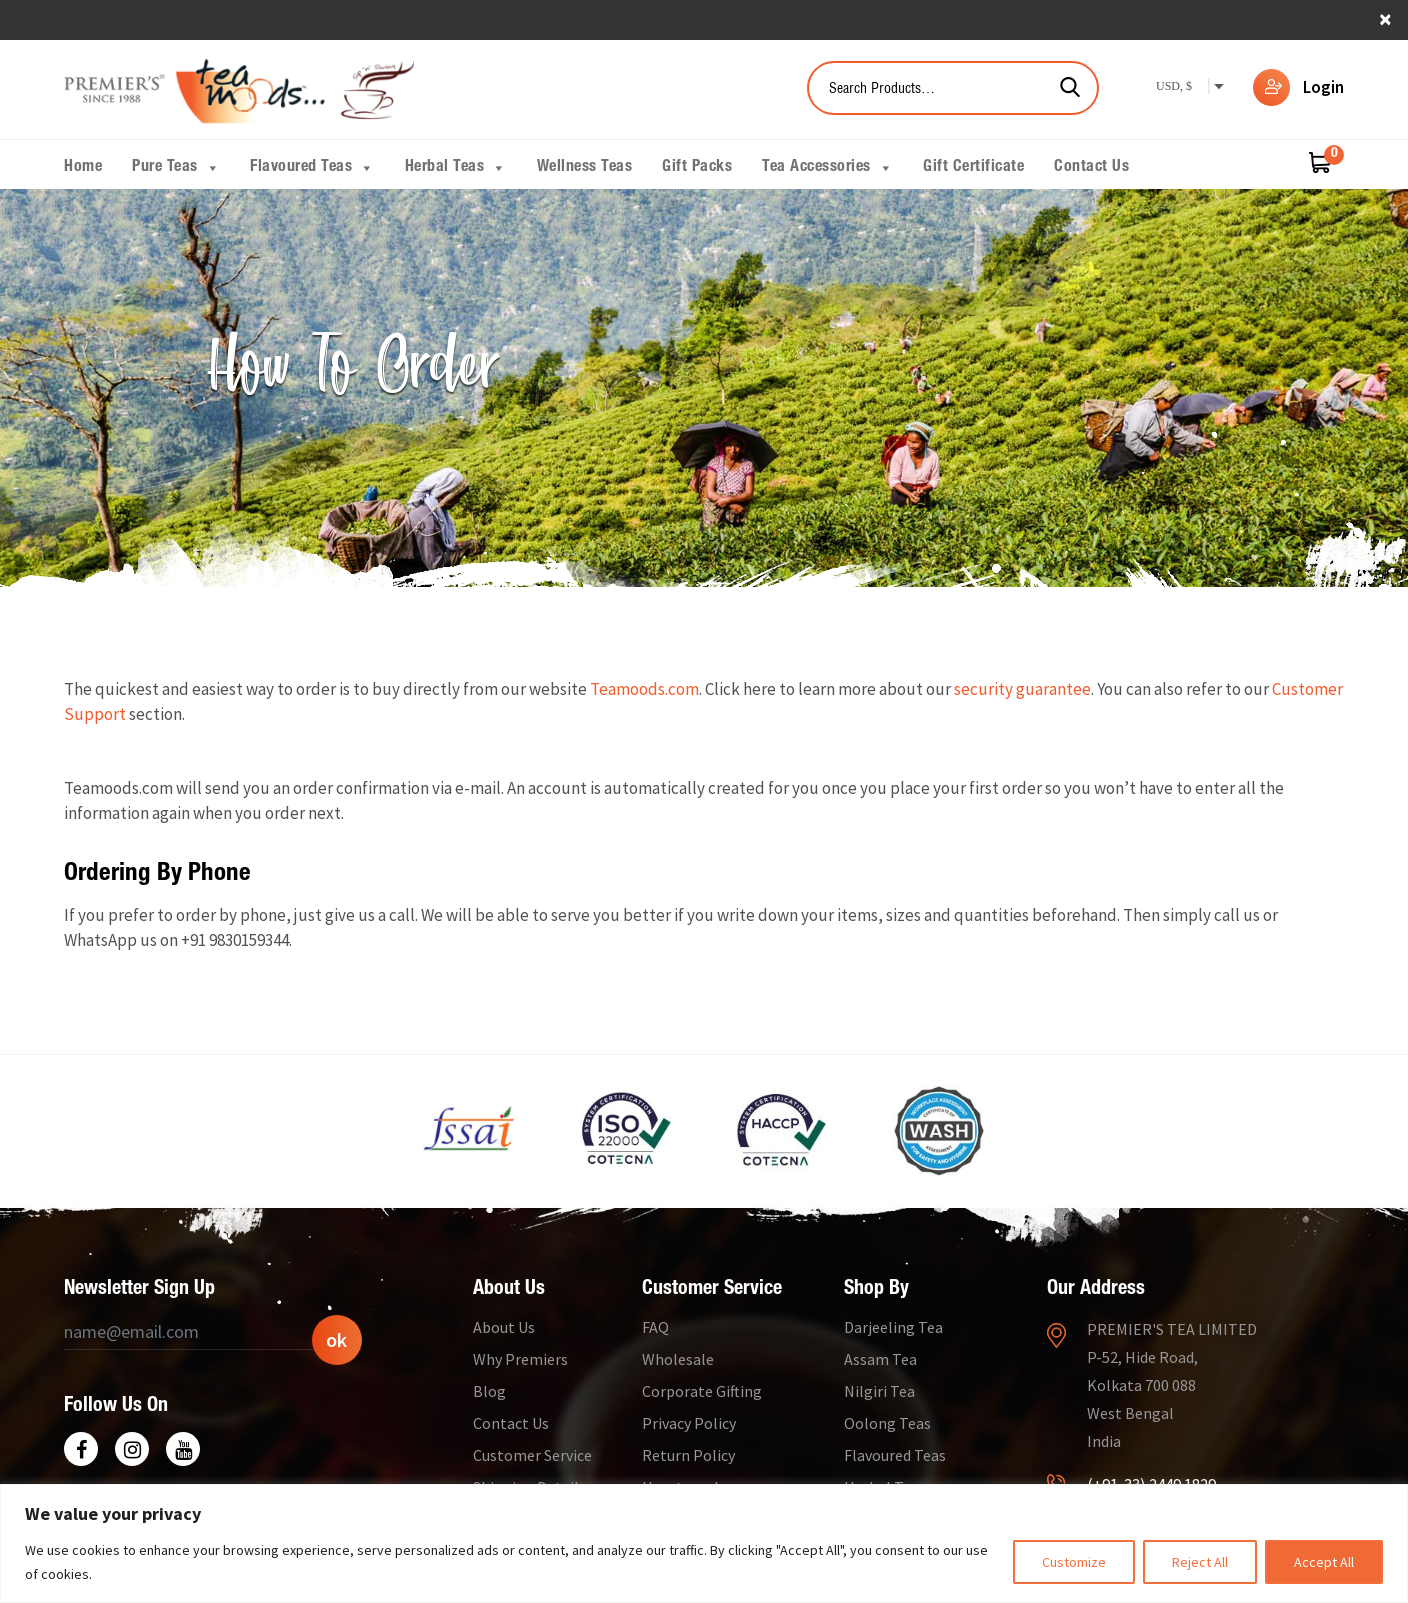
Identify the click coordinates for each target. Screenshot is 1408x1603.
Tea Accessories (827, 168)
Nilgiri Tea (879, 1391)
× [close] (1385, 18)
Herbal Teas (456, 168)
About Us (504, 1327)
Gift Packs (697, 168)
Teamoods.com (644, 689)
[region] (704, 1543)
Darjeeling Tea (893, 1327)
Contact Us (1091, 168)
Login (1323, 87)
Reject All (1200, 1562)
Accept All (1324, 1562)
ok (336, 1339)
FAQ (655, 1327)
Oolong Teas (887, 1423)
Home (83, 168)
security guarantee (1022, 689)
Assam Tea (880, 1359)
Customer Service (532, 1455)
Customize (1074, 1562)
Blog (489, 1391)
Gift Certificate (973, 168)
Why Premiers (520, 1359)
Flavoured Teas (312, 168)
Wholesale (678, 1359)
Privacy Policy (689, 1423)
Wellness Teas (585, 168)
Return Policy (688, 1455)
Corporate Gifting (702, 1391)
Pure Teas (176, 168)
